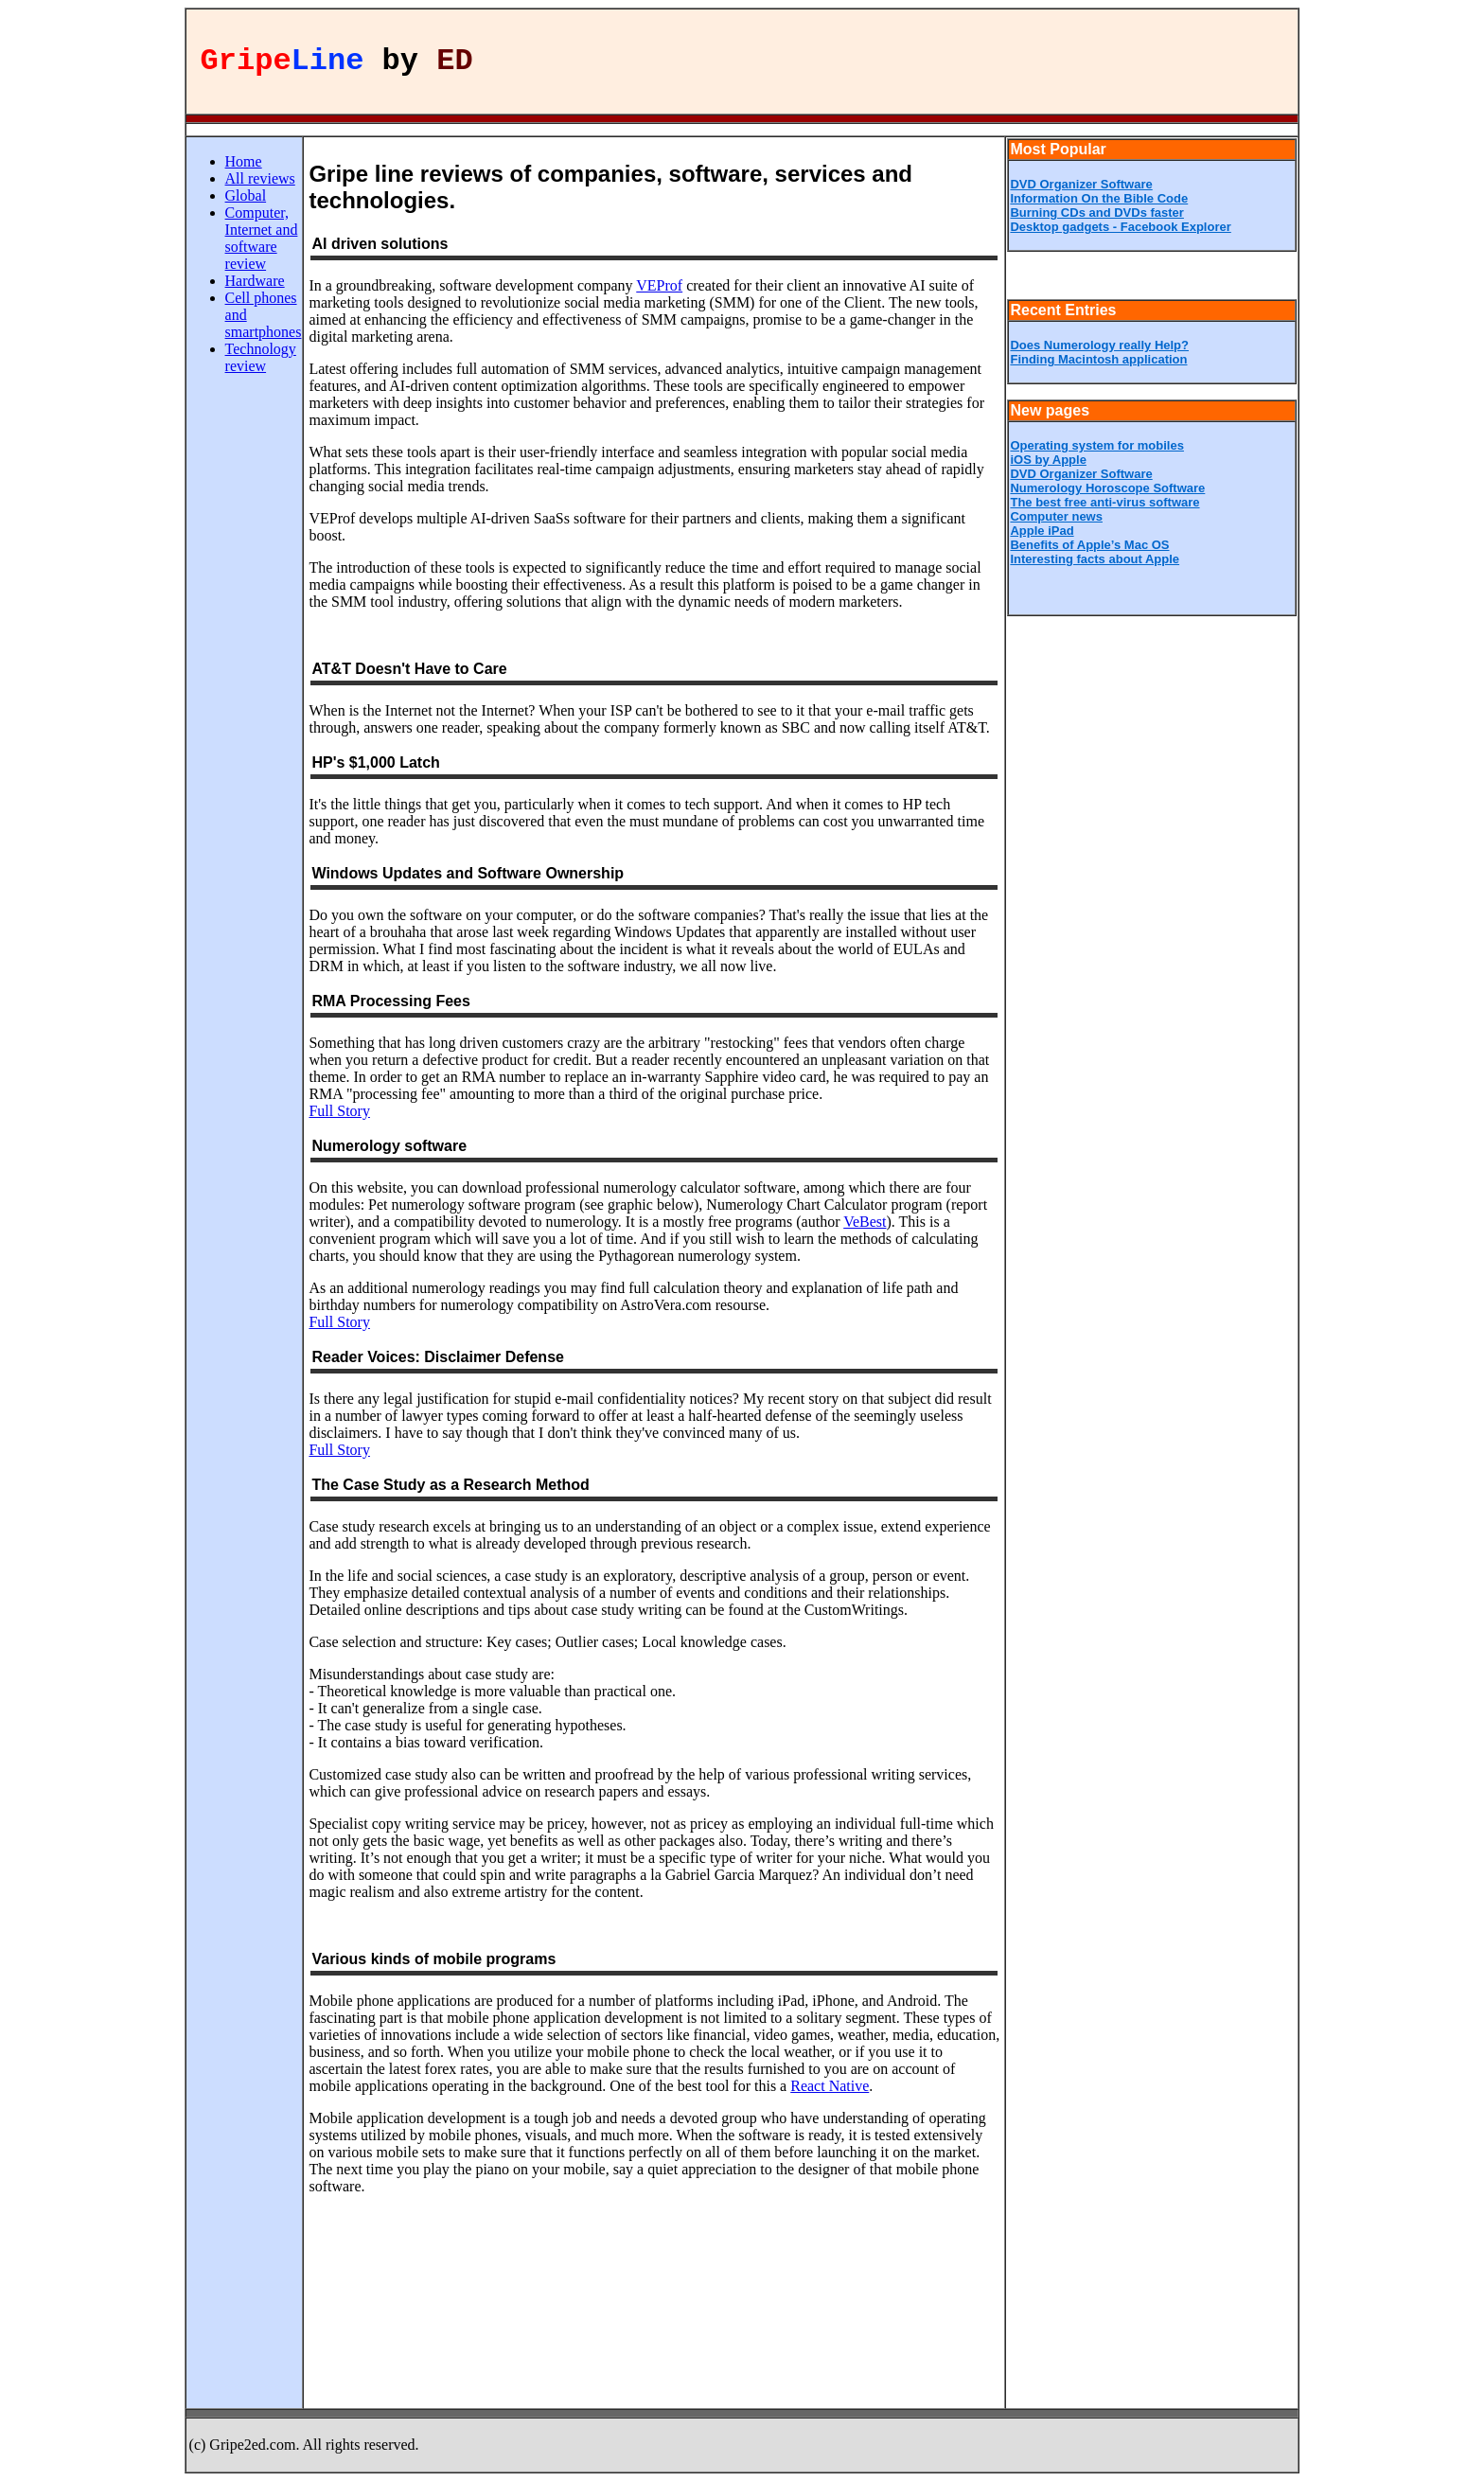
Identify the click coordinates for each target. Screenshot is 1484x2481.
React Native (829, 2086)
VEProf (659, 285)
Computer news (1056, 516)
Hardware (255, 281)
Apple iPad (1041, 530)
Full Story (339, 1111)
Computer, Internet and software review (261, 238)
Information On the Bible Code (1099, 198)
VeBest (864, 1222)
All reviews (260, 178)
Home (243, 161)
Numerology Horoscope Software (1107, 488)
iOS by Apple (1048, 459)
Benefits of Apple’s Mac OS (1089, 545)
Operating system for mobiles (1097, 445)
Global (246, 195)
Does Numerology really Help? (1099, 345)
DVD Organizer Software (1081, 184)
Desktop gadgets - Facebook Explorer (1120, 227)
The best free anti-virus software (1104, 502)
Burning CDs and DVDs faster (1096, 212)
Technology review (260, 357)
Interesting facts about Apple (1094, 559)
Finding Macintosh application (1098, 359)
